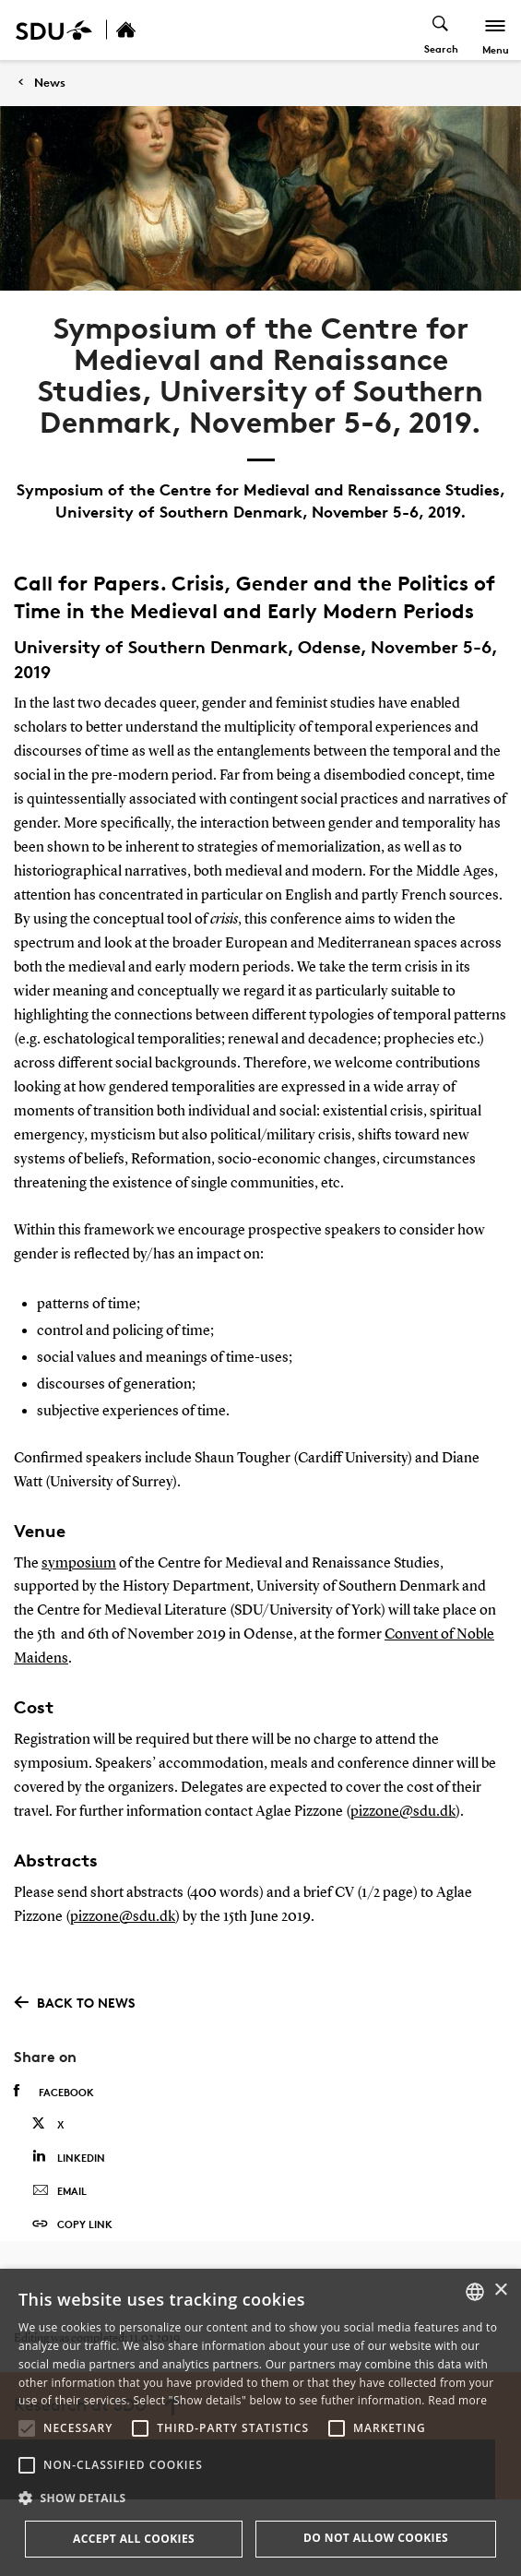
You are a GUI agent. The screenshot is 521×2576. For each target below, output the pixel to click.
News (49, 83)
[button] (26, 2428)
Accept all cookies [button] (134, 2538)
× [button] (500, 2290)
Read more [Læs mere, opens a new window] (457, 2400)
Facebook (54, 2091)
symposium (78, 1563)
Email (59, 2191)
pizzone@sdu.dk (403, 1812)
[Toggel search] (441, 30)
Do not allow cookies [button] (375, 2538)
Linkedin (68, 2157)
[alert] (260, 2422)
